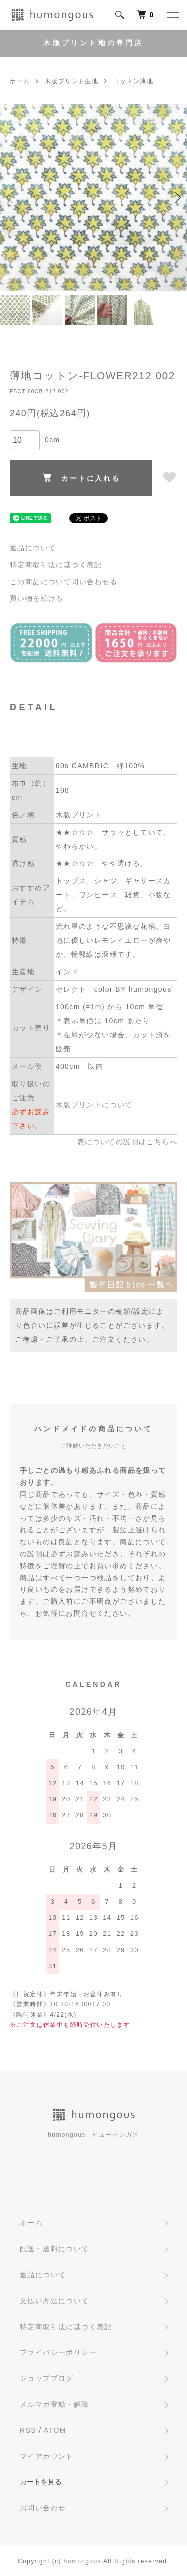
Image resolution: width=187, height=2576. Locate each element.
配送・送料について (54, 2249)
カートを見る (41, 2482)
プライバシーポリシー (58, 2352)
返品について (33, 548)
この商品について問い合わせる (64, 582)
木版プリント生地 (71, 81)
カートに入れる (81, 477)
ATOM (55, 2430)
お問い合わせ (43, 2508)
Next (176, 197)
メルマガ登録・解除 (54, 2404)
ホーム (20, 81)
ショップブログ (47, 2378)
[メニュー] (172, 15)
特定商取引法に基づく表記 (56, 565)
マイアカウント (47, 2456)
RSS (28, 2430)
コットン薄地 (133, 81)
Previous (11, 197)
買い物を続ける (37, 598)
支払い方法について (54, 2301)
